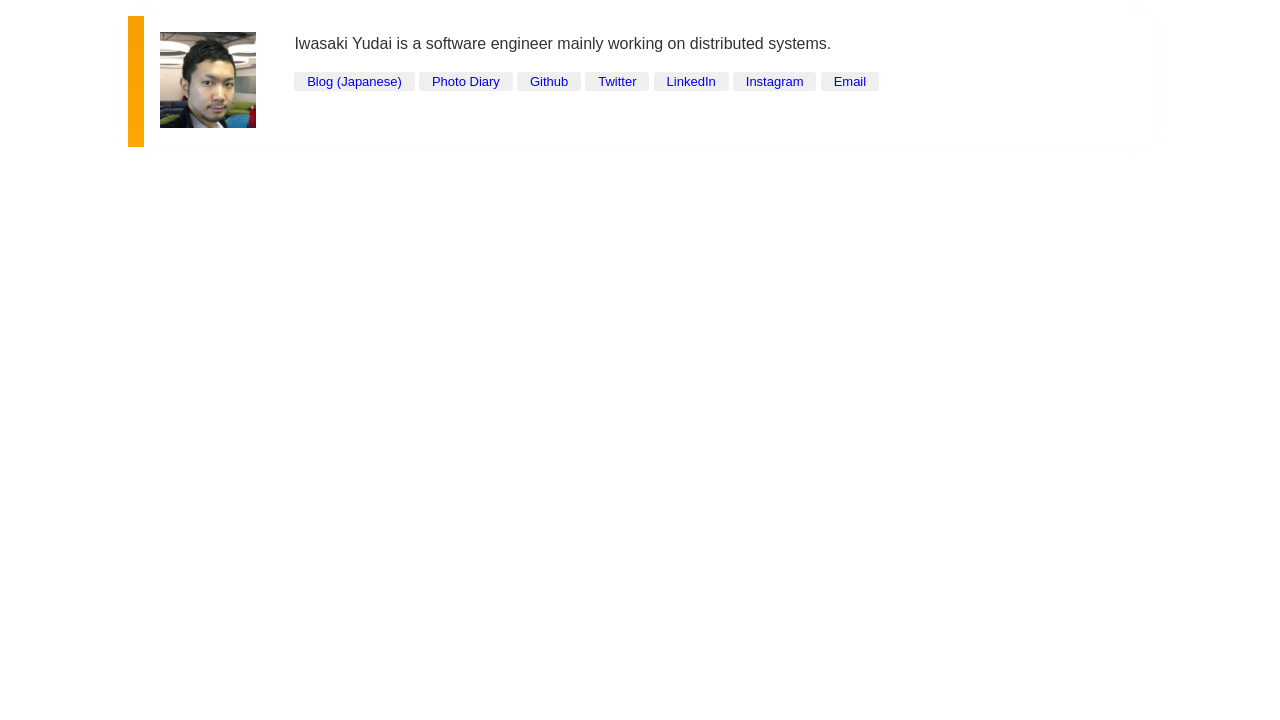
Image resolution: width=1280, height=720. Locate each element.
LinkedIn (691, 81)
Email (850, 81)
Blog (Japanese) (354, 81)
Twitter (617, 81)
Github (549, 81)
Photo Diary (466, 81)
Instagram (775, 81)
